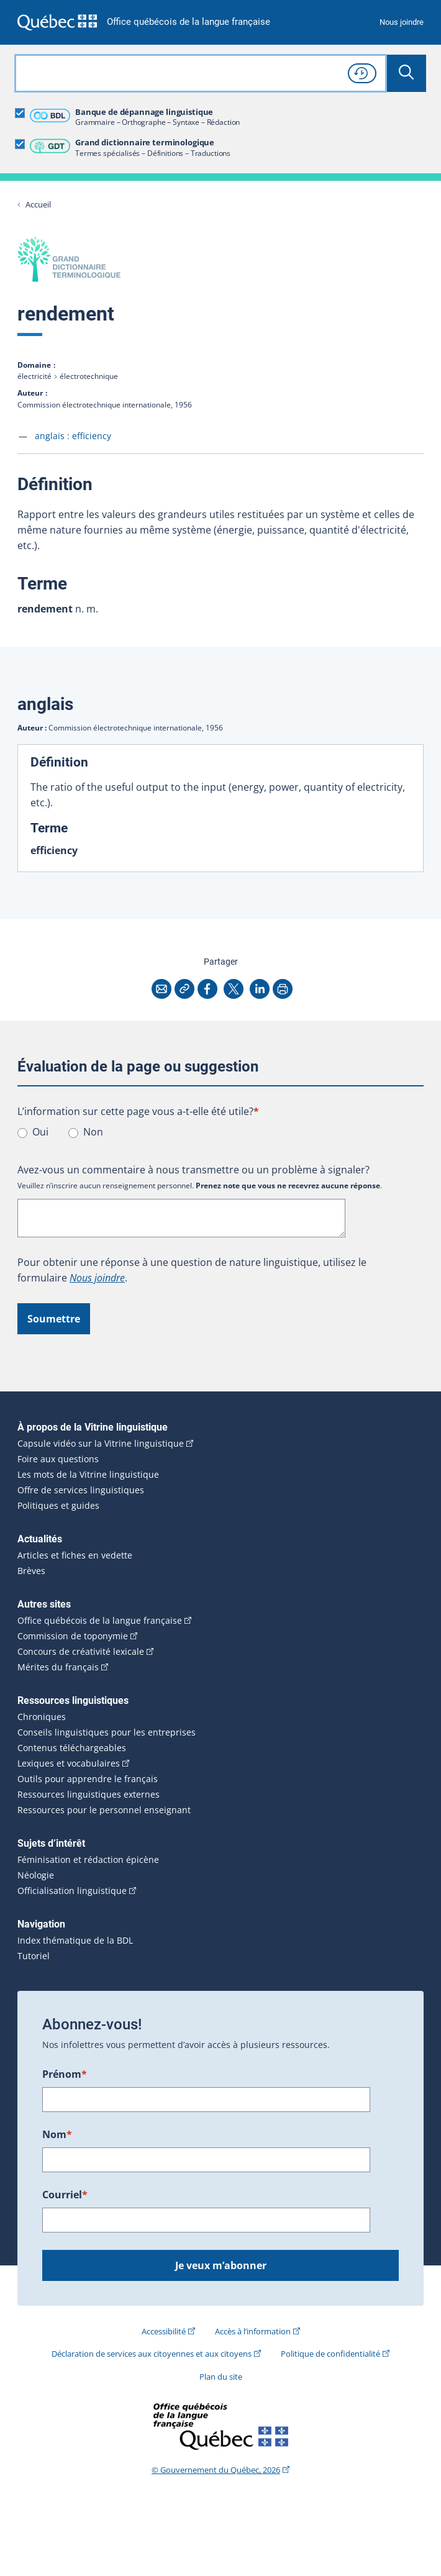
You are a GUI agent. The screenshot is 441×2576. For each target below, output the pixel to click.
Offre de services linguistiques (80, 1490)
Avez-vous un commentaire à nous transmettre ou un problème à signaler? (193, 1169)
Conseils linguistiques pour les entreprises (106, 1732)
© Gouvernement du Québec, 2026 (216, 2469)
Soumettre (53, 1319)
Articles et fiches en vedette (74, 1555)
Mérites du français (58, 1667)
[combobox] (200, 73)
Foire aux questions (58, 1459)
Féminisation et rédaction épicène (88, 1860)
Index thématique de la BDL (75, 1941)
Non (93, 1132)
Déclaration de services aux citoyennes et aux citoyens (152, 2353)
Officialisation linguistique (72, 1891)
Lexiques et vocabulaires (68, 1763)
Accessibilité (164, 2331)
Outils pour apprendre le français (87, 1779)
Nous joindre (402, 22)
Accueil (38, 205)
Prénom (64, 2074)
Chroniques (41, 1717)
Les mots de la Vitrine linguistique (88, 1475)
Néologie (35, 1875)
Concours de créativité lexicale (80, 1652)
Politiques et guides (58, 1506)
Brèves (31, 1571)
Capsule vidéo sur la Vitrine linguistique (100, 1444)
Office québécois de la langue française (188, 22)
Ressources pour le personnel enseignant (104, 1810)
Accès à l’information (253, 2331)
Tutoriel (33, 1956)
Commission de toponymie (72, 1636)
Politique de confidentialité (330, 2353)
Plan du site (220, 2376)
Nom (57, 2134)
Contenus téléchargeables (71, 1748)
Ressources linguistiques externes (88, 1795)
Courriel (65, 2194)
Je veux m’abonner (220, 2265)
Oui (40, 1132)
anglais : (73, 436)
